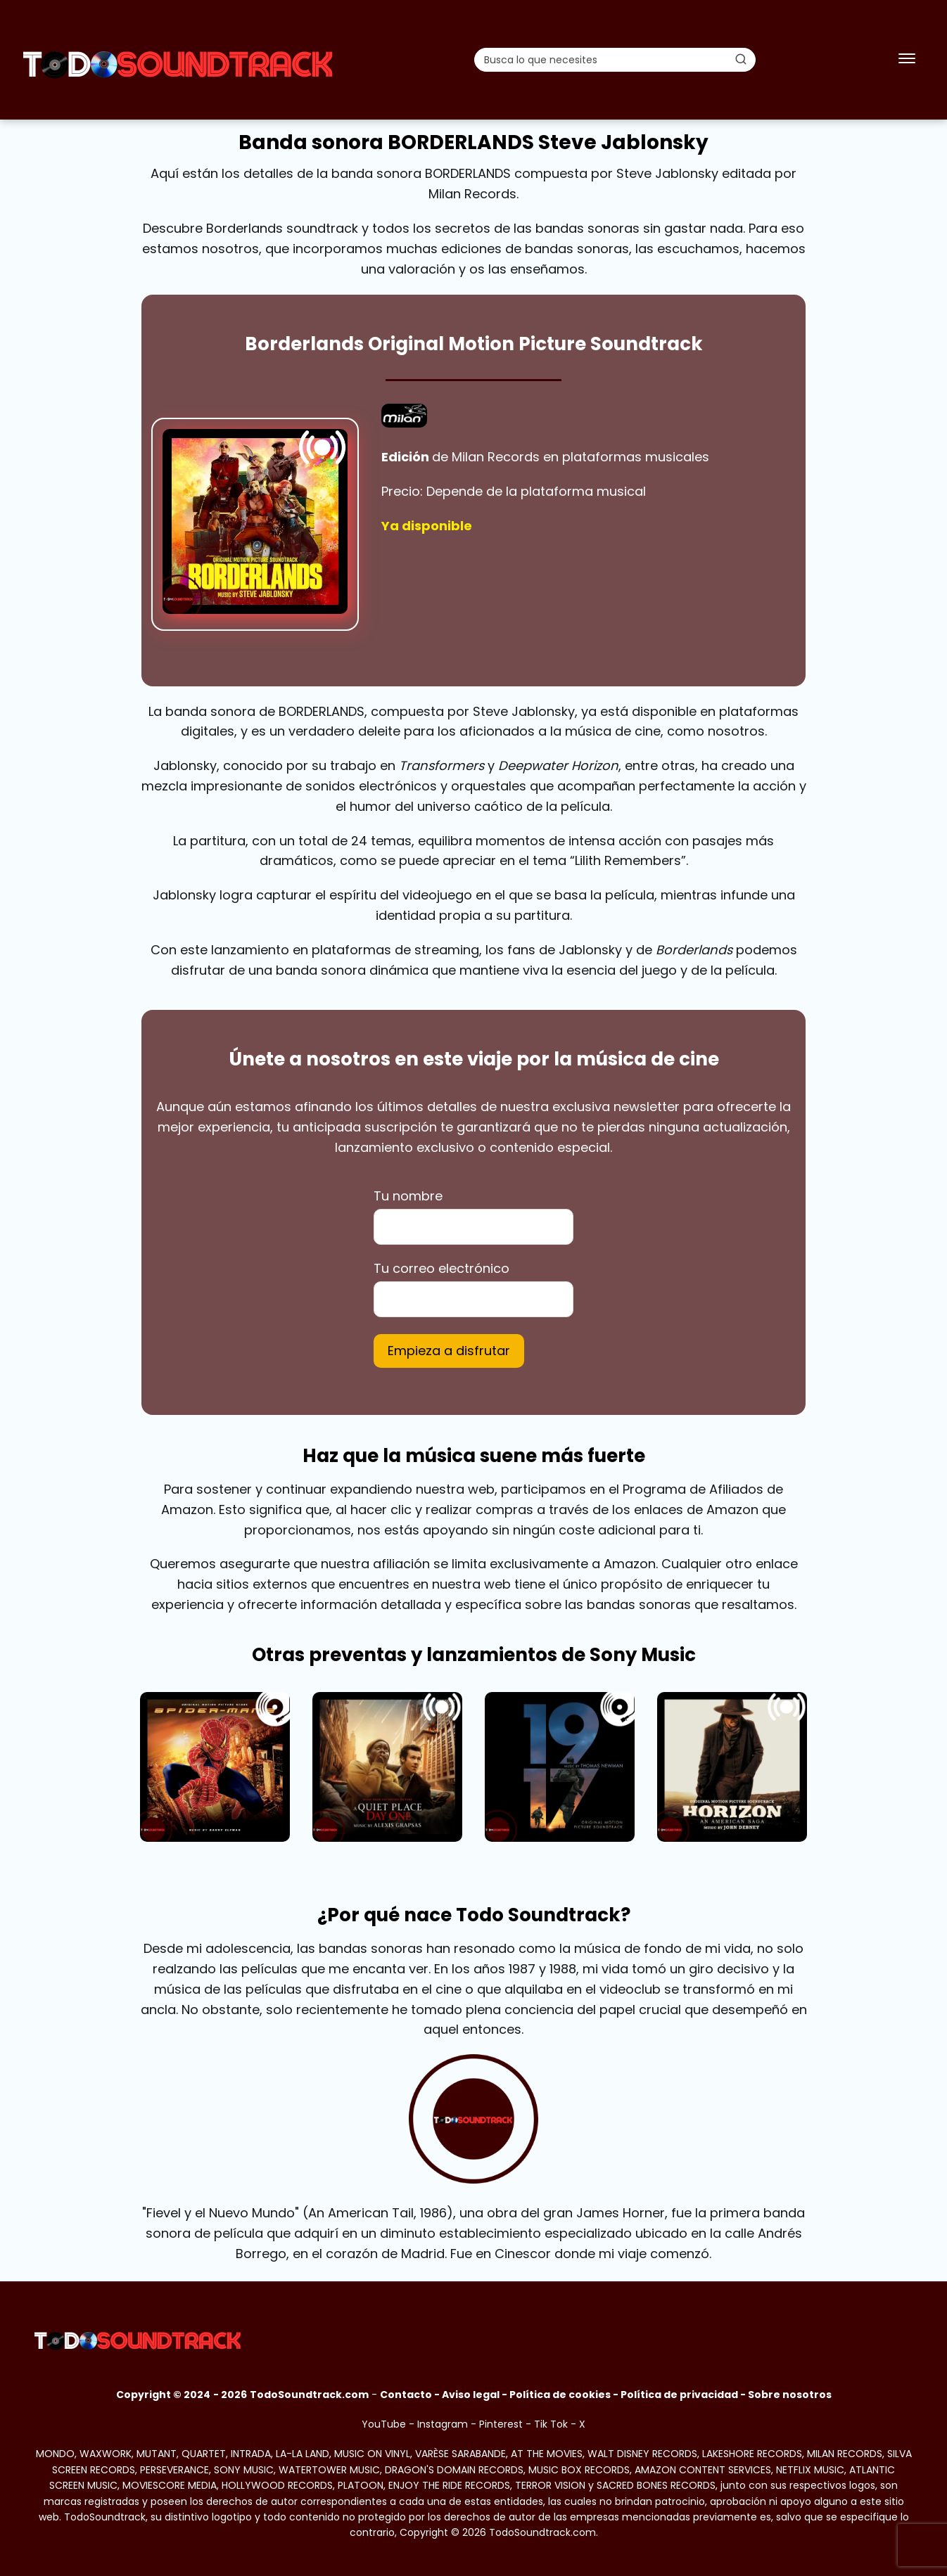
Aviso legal (471, 2395)
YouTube (384, 2424)
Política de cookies (560, 2395)
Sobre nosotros (790, 2395)
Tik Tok (551, 2424)
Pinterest (501, 2424)
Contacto (406, 2395)
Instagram (442, 2424)
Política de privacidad (679, 2395)
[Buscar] (741, 59)
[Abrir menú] (907, 60)
